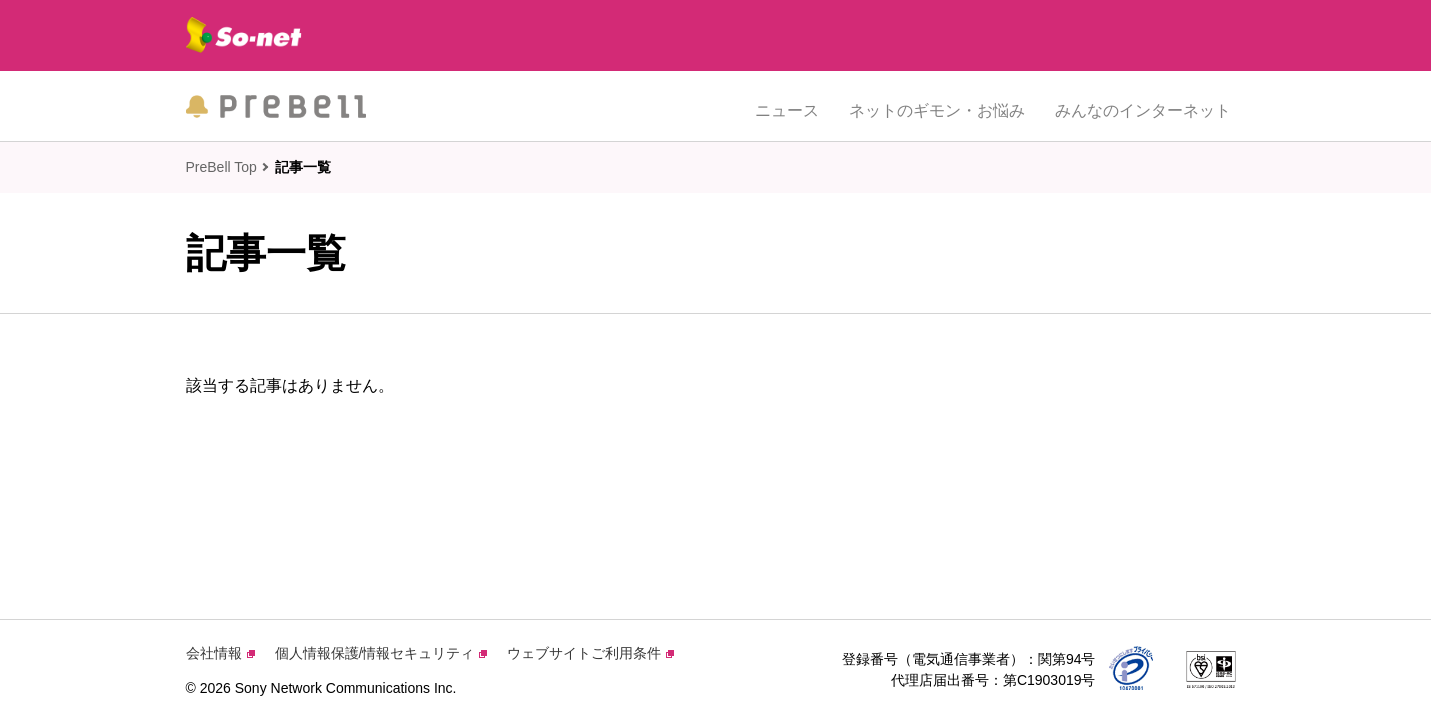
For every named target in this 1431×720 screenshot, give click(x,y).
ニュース (787, 105)
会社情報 (220, 653)
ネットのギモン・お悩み (937, 105)
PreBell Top (221, 167)
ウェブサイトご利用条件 (590, 653)
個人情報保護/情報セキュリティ (381, 653)
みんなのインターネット (1143, 105)
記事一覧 (303, 167)
